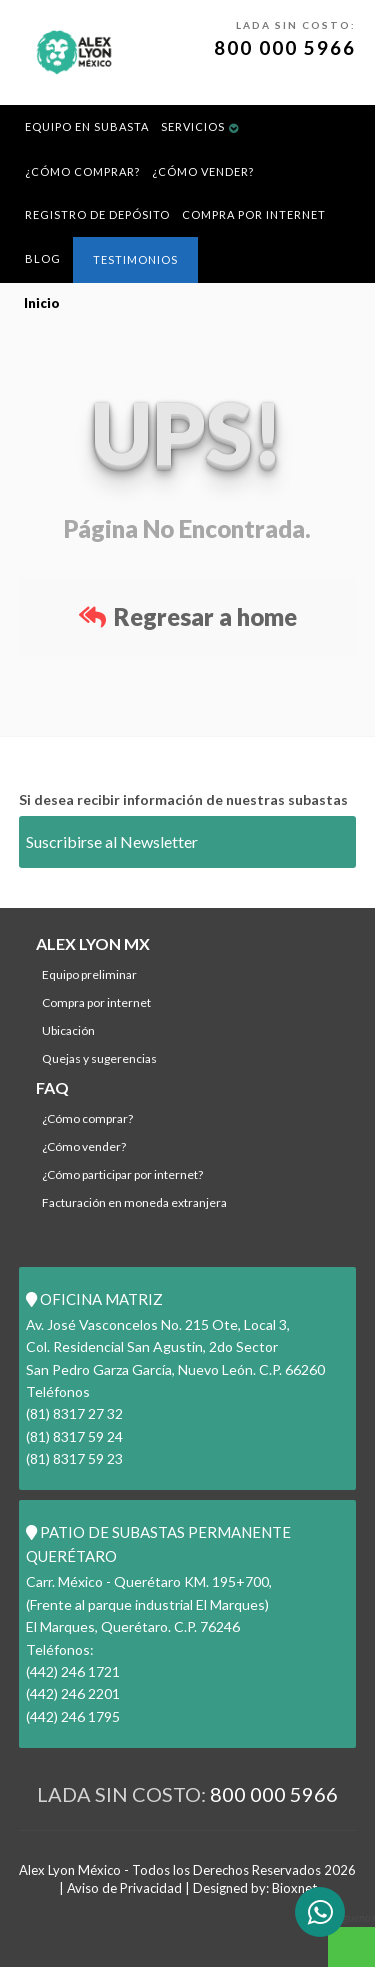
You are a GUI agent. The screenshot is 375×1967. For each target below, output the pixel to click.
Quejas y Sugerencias (99, 1058)
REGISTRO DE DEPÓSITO (97, 214)
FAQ (52, 1087)
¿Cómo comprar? (82, 171)
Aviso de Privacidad (124, 1888)
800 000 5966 (285, 47)
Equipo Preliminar (89, 974)
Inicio (42, 303)
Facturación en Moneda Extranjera (134, 1202)
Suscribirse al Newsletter (112, 841)
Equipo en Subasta (87, 126)
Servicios (193, 126)
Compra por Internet (254, 214)
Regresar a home (188, 616)
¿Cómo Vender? (203, 171)
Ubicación (68, 1030)
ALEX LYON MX (93, 943)
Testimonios (135, 259)
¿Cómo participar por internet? (122, 1174)
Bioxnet (294, 1888)
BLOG (43, 258)
